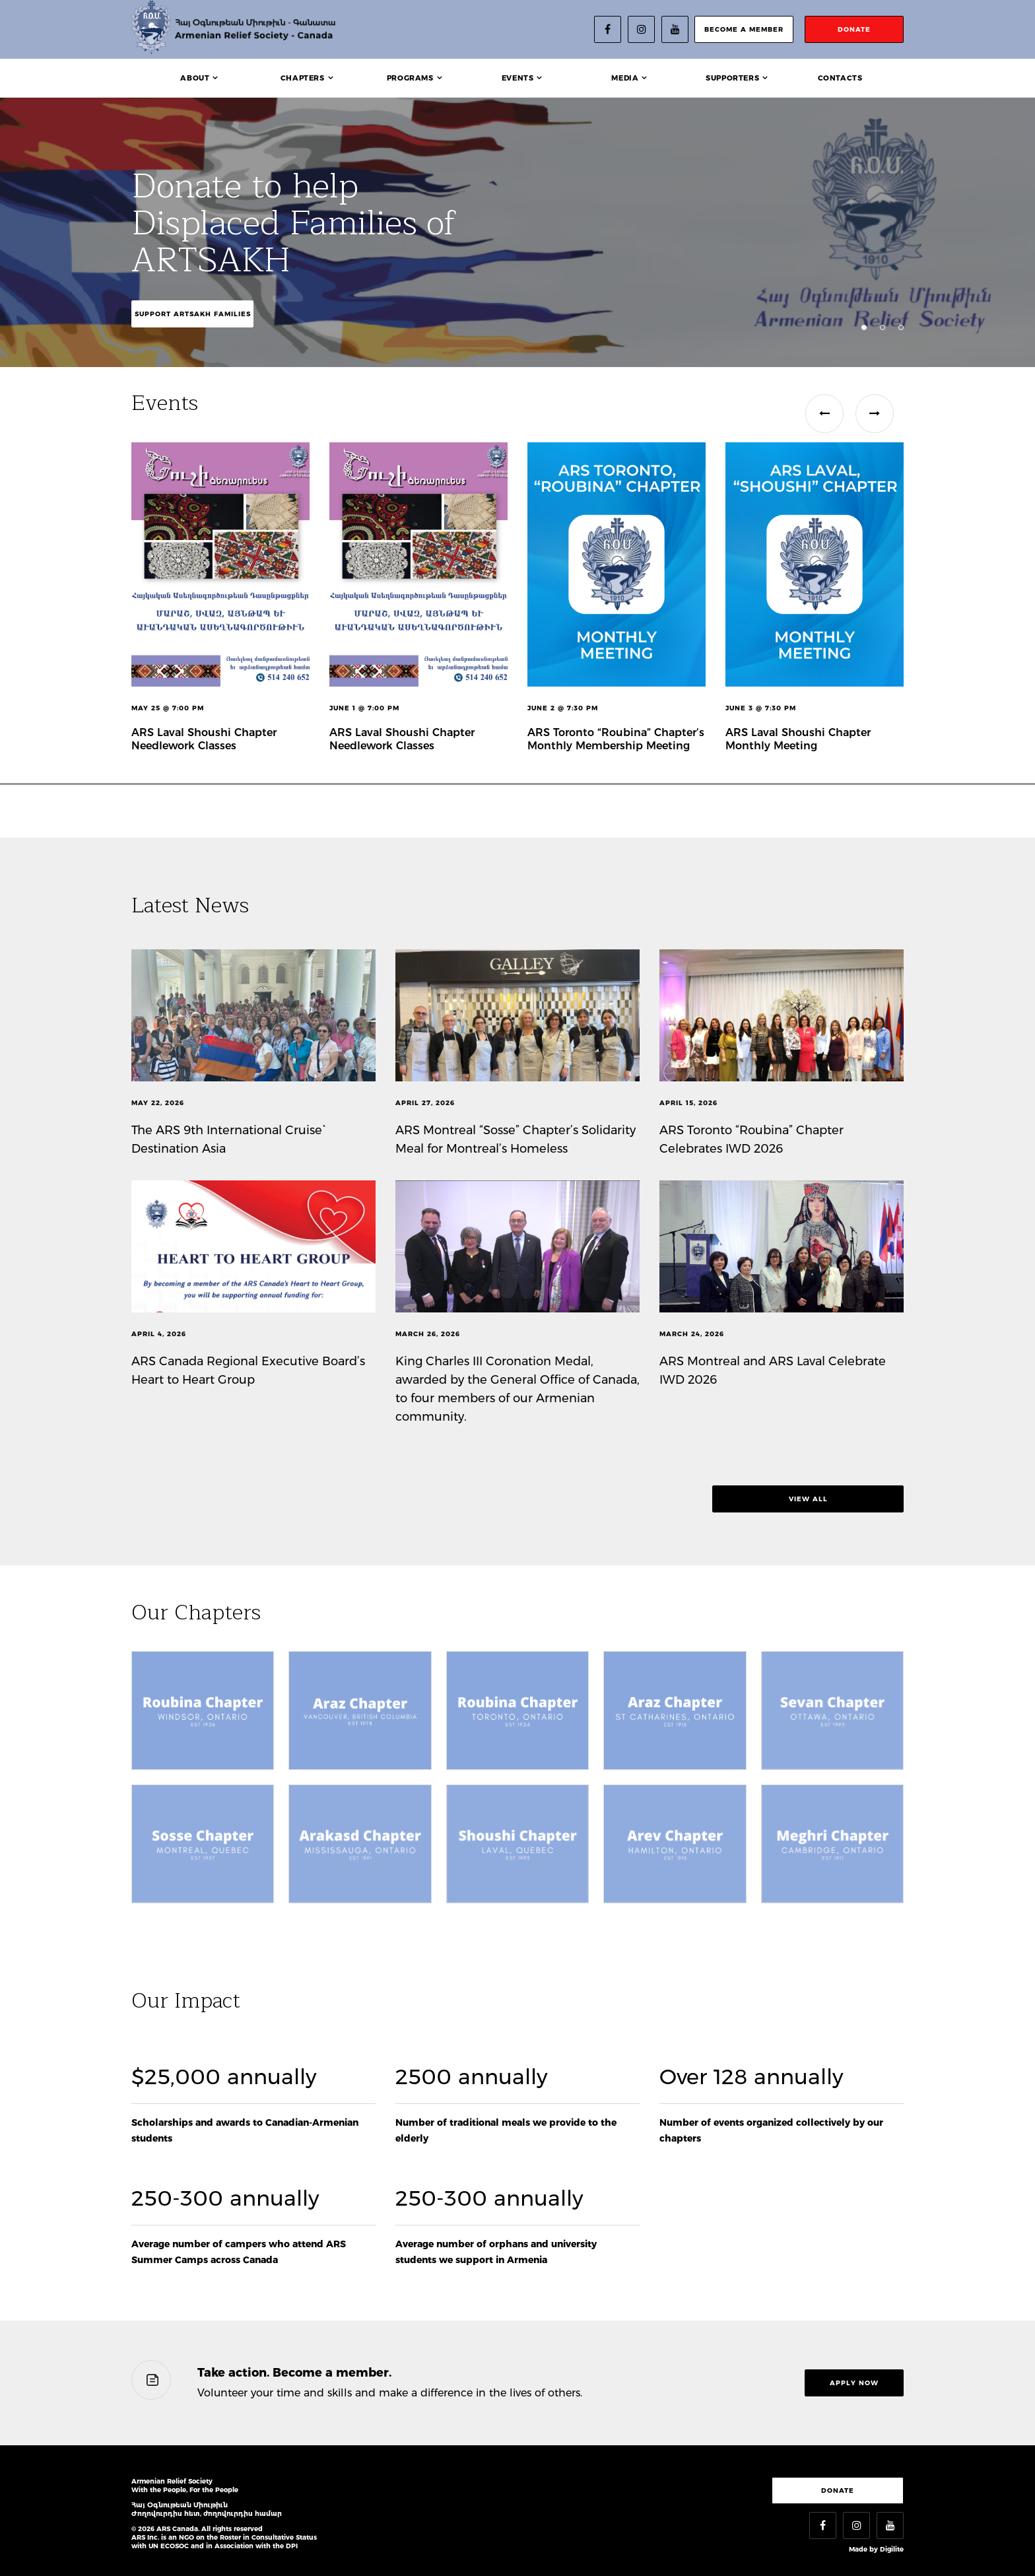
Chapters (303, 78)
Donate (837, 2490)
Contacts (840, 78)
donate (854, 29)
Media (624, 78)
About (194, 78)
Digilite (892, 2549)
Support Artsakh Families (193, 314)
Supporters (732, 78)
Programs (410, 78)
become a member (744, 29)
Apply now (854, 2383)
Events (518, 78)
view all (808, 1499)
